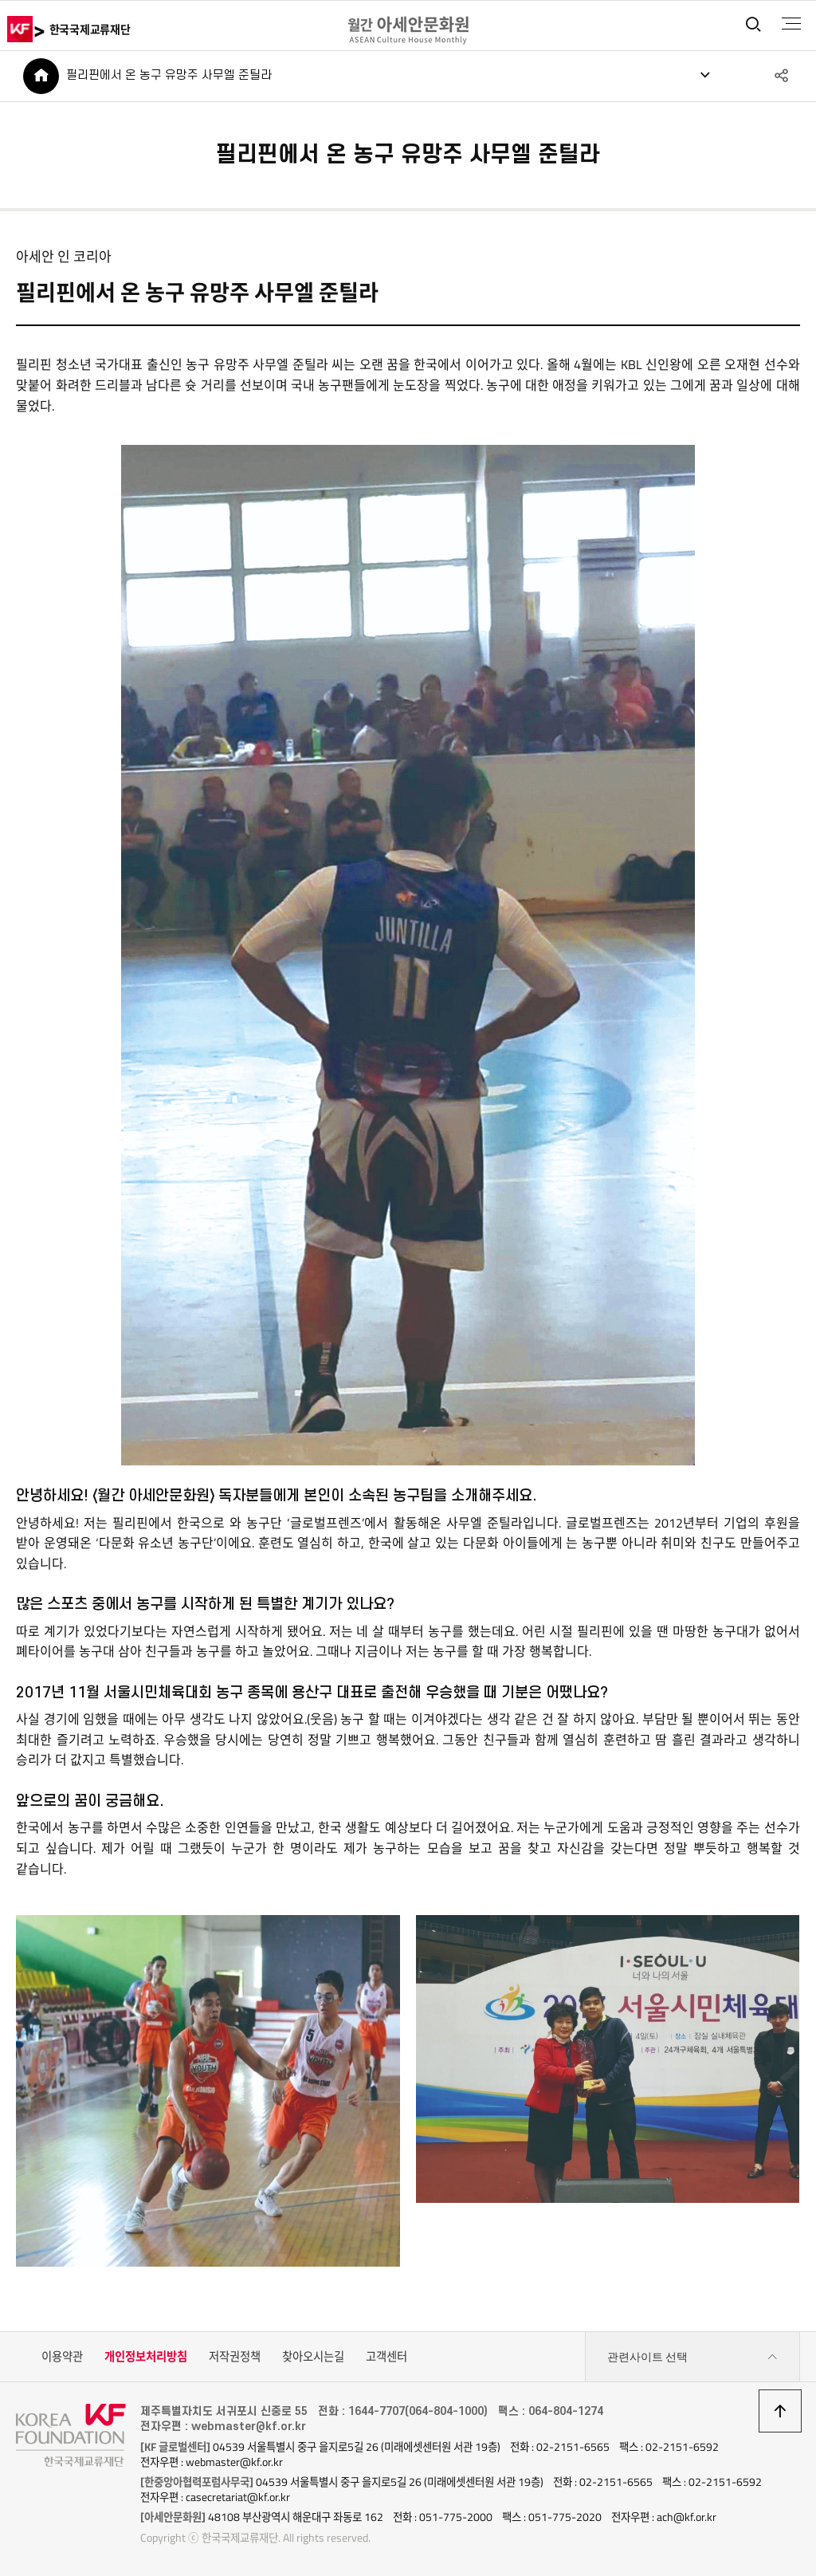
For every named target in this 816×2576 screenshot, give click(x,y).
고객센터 (386, 2357)
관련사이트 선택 (692, 2358)
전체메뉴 (791, 24)
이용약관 (62, 2357)
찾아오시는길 (313, 2357)
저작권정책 (235, 2357)
